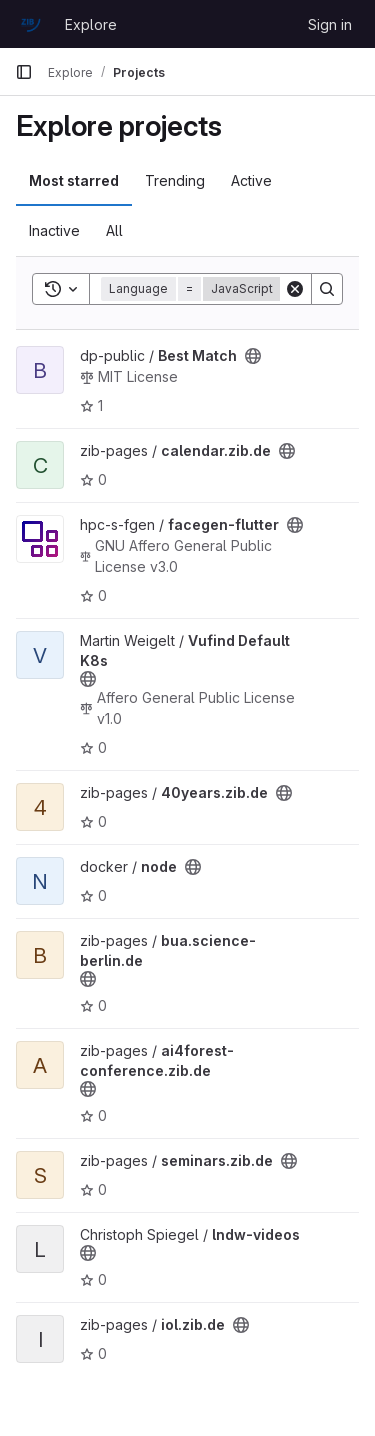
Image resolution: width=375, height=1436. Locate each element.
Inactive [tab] (54, 230)
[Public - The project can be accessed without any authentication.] (253, 356)
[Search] (327, 289)
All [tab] (114, 230)
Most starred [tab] (74, 180)
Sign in (330, 24)
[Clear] (295, 289)
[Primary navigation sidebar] (24, 72)
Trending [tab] (175, 180)
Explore (91, 24)
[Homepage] (30, 24)
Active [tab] (251, 180)
